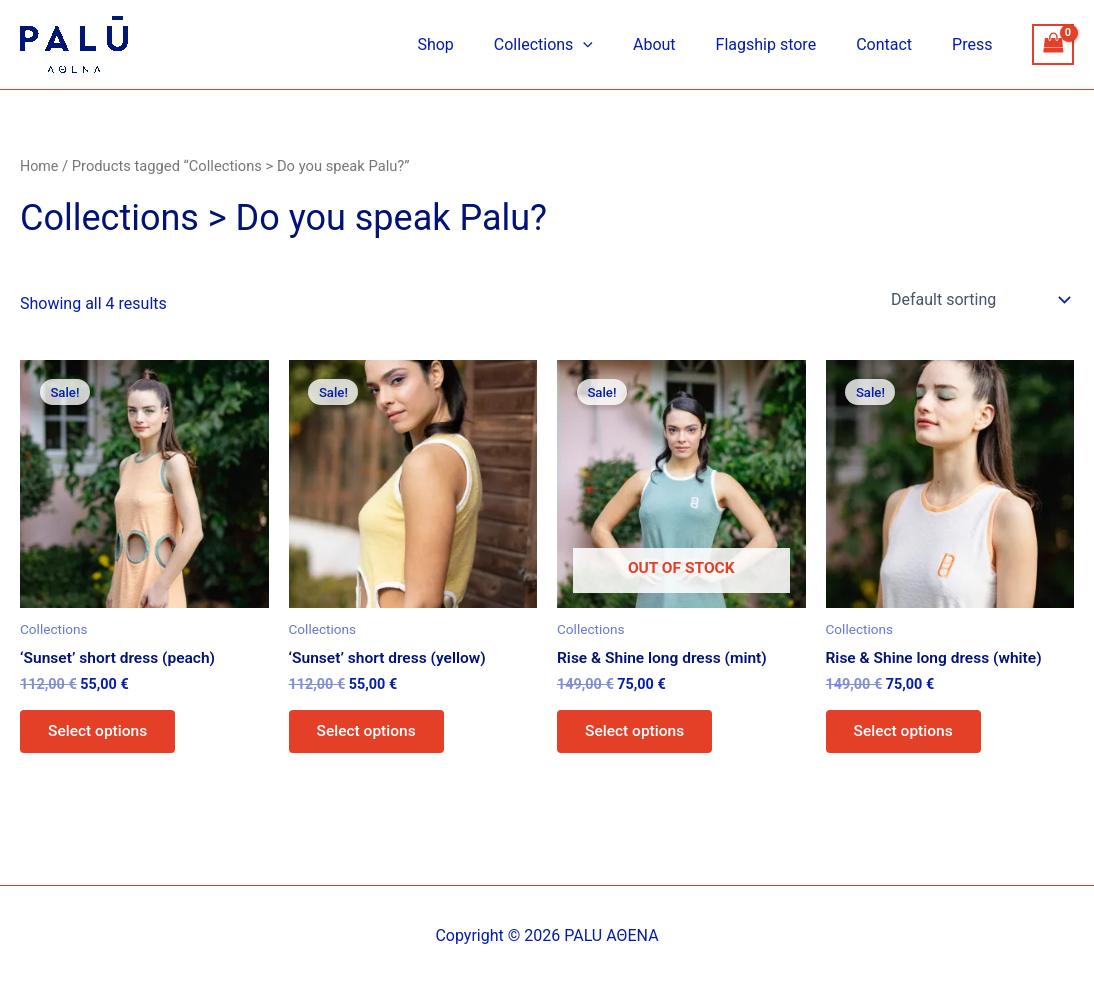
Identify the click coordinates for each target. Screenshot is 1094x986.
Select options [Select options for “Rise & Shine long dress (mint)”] (638, 733)
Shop (479, 44)
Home (40, 166)
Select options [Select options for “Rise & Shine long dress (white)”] (907, 733)
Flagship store (786, 44)
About (682, 44)
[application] (619, 45)
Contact (896, 44)
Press (976, 44)
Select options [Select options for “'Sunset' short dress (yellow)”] (370, 733)
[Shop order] (978, 299)
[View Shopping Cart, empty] (1053, 44)
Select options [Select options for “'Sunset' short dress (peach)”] (101, 733)
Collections (579, 45)
